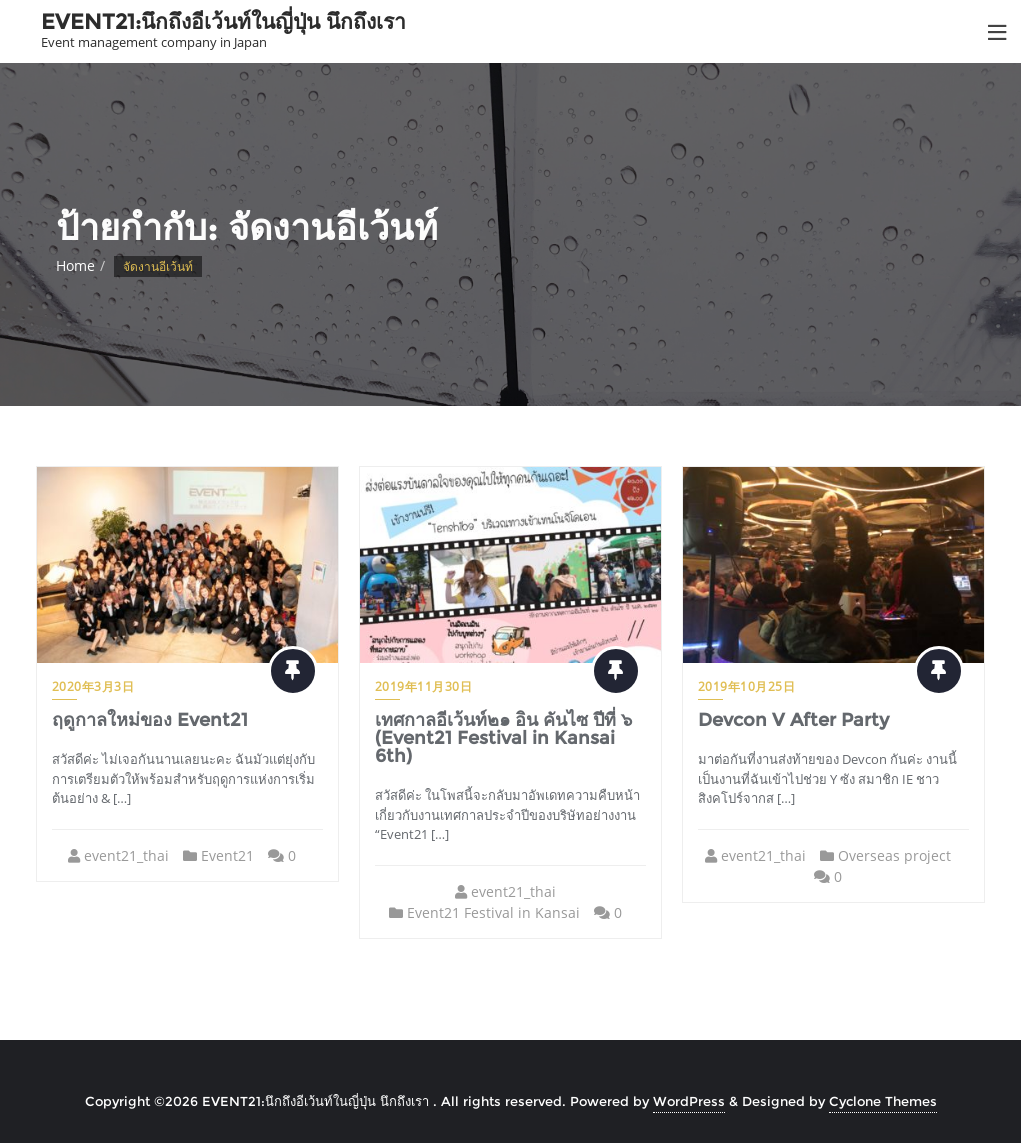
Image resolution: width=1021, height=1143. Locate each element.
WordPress (689, 1101)
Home (75, 265)
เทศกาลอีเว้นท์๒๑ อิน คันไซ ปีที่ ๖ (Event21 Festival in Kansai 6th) (503, 738)
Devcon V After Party (793, 720)
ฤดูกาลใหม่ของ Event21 (150, 720)
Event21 (227, 855)
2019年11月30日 (424, 686)
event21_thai (126, 855)
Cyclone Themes (883, 1101)
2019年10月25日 (747, 686)
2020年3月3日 (93, 686)
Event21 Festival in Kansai (493, 912)
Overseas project (895, 855)
